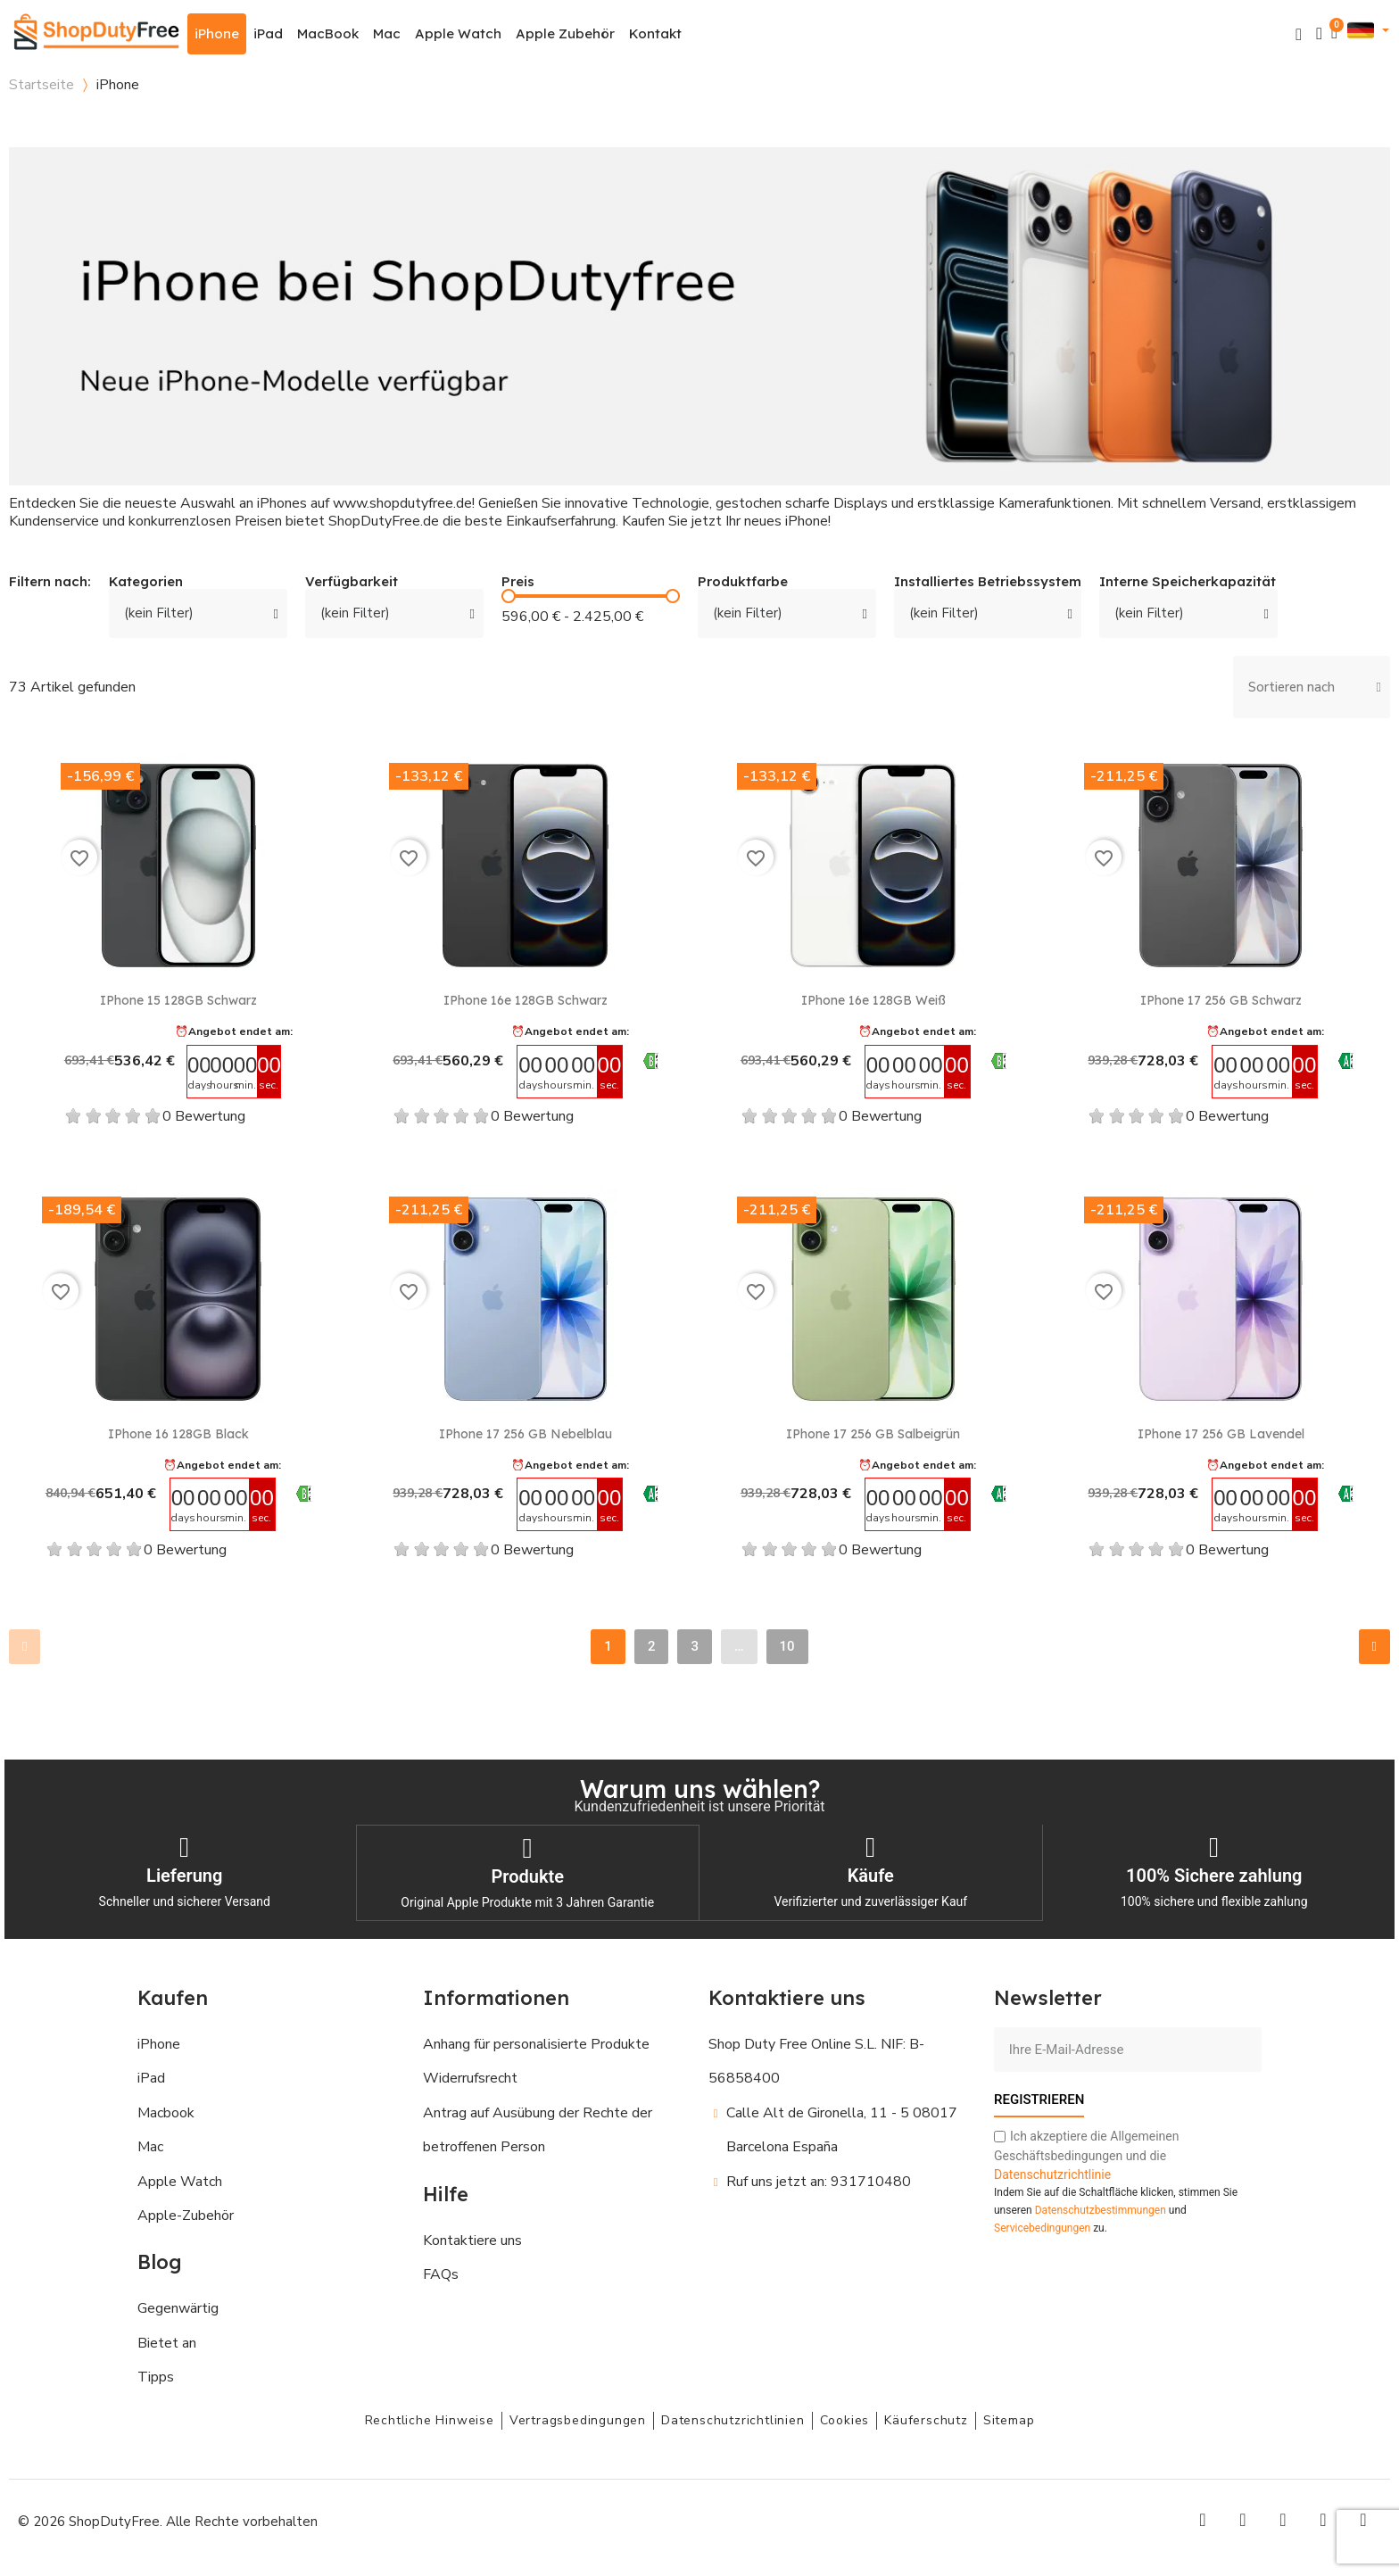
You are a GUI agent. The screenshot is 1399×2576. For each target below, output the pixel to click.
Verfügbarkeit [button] (351, 582)
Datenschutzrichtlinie (1052, 2173)
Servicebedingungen (1042, 2226)
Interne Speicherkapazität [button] (1187, 582)
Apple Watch (458, 33)
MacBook (328, 33)
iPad (268, 33)
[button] (1298, 34)
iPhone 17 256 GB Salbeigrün (873, 1434)
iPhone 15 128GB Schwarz (178, 1000)
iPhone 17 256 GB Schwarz (1221, 1000)
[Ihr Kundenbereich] (1319, 33)
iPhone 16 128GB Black (178, 1434)
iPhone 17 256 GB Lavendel (1221, 1434)
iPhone (217, 33)
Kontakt (655, 33)
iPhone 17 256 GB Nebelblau (525, 1434)
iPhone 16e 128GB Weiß (873, 1000)
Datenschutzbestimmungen (1100, 2208)
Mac (387, 33)
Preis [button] (517, 582)
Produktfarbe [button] (743, 582)
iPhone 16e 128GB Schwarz (525, 1000)
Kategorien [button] (146, 582)
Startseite (41, 85)
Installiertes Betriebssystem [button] (987, 582)
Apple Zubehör (565, 33)
